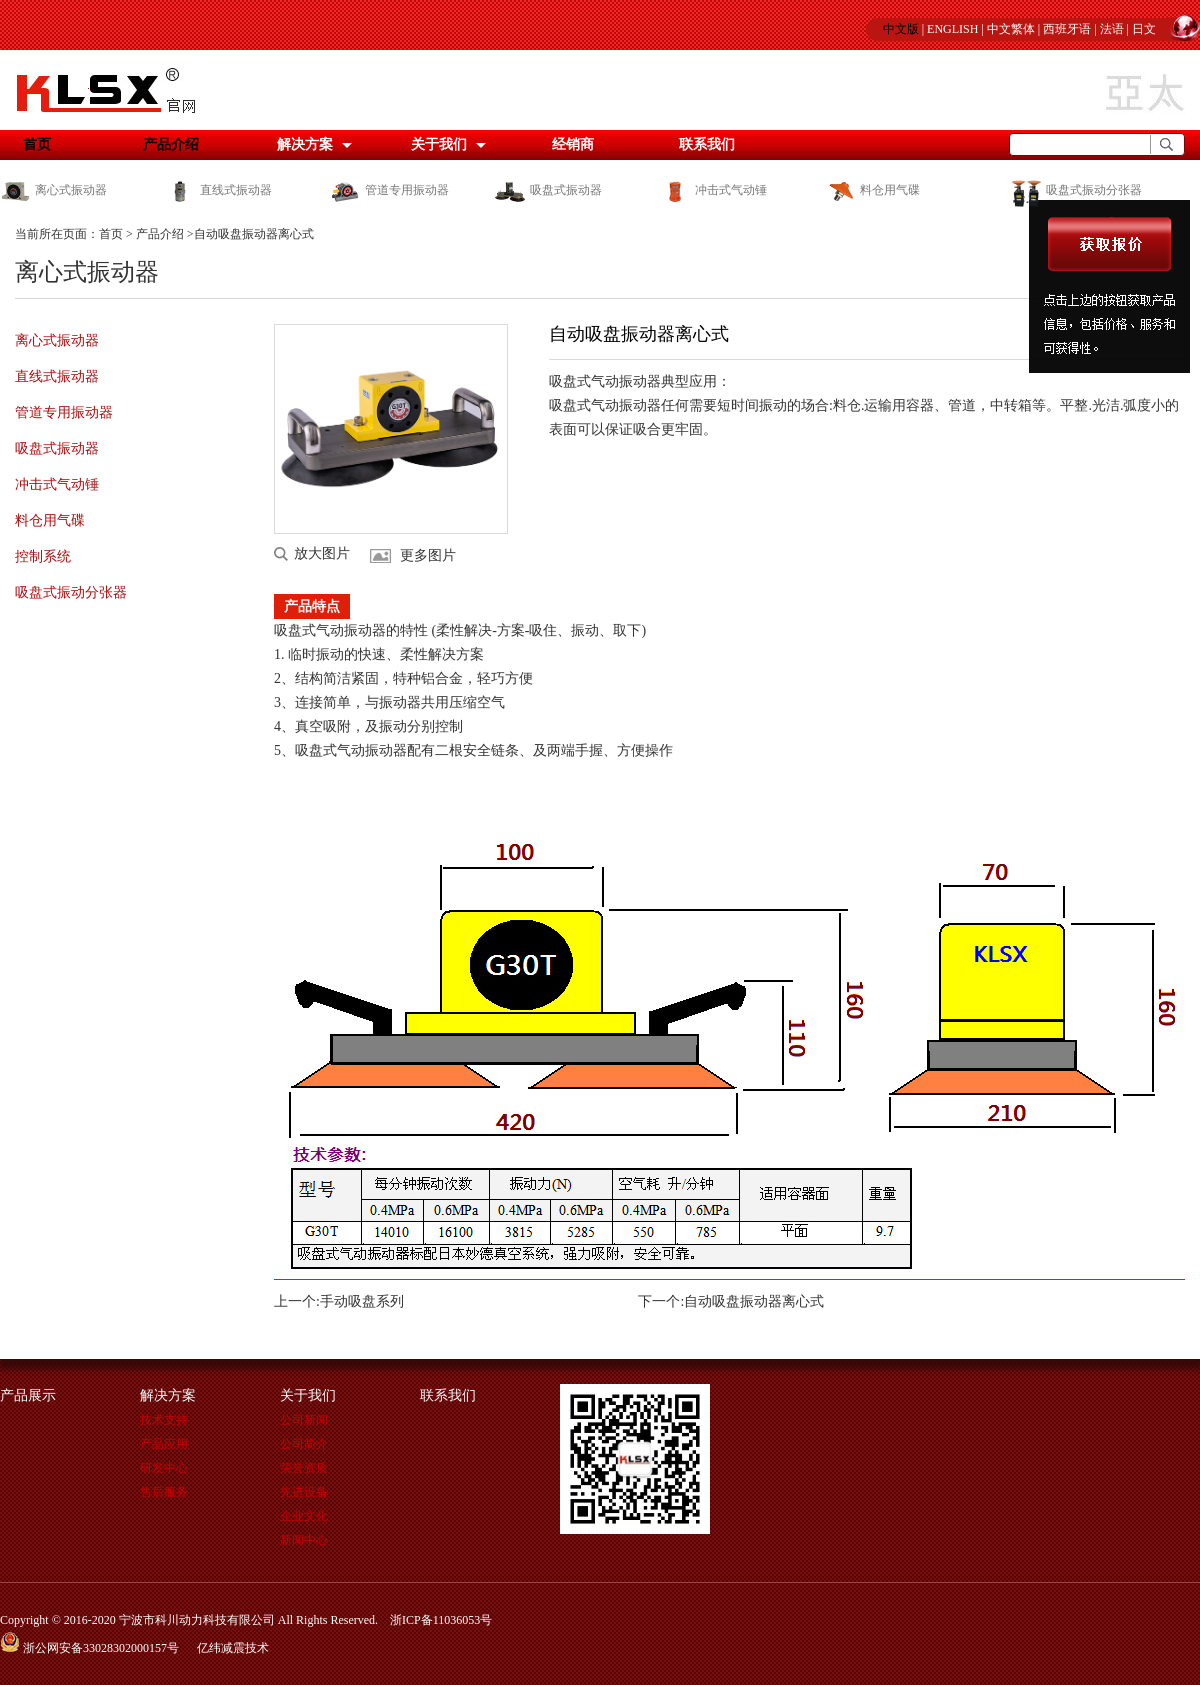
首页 (111, 234)
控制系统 (43, 556)
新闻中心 (304, 1540)
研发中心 (164, 1468)
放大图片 (322, 554)
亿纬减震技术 (233, 1648)
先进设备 (304, 1492)
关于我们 (439, 144)
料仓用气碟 (872, 190)
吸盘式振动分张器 (1075, 190)
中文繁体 (1011, 29)
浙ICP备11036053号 (441, 1620)
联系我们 (707, 144)
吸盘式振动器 (548, 190)
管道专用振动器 (389, 190)
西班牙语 (1067, 29)
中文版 (901, 29)
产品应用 (164, 1444)
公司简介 (304, 1444)
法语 (1112, 29)
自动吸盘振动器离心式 (754, 1301)
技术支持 (164, 1420)
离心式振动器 (53, 190)
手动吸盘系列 (362, 1301)
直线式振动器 (218, 190)
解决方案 (305, 144)
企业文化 (304, 1516)
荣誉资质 (304, 1468)
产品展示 (28, 1395)
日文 (1144, 29)
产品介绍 (171, 144)
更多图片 (428, 555)
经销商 (573, 144)
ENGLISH (952, 29)
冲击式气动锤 (713, 190)
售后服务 (164, 1492)
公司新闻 (304, 1420)
